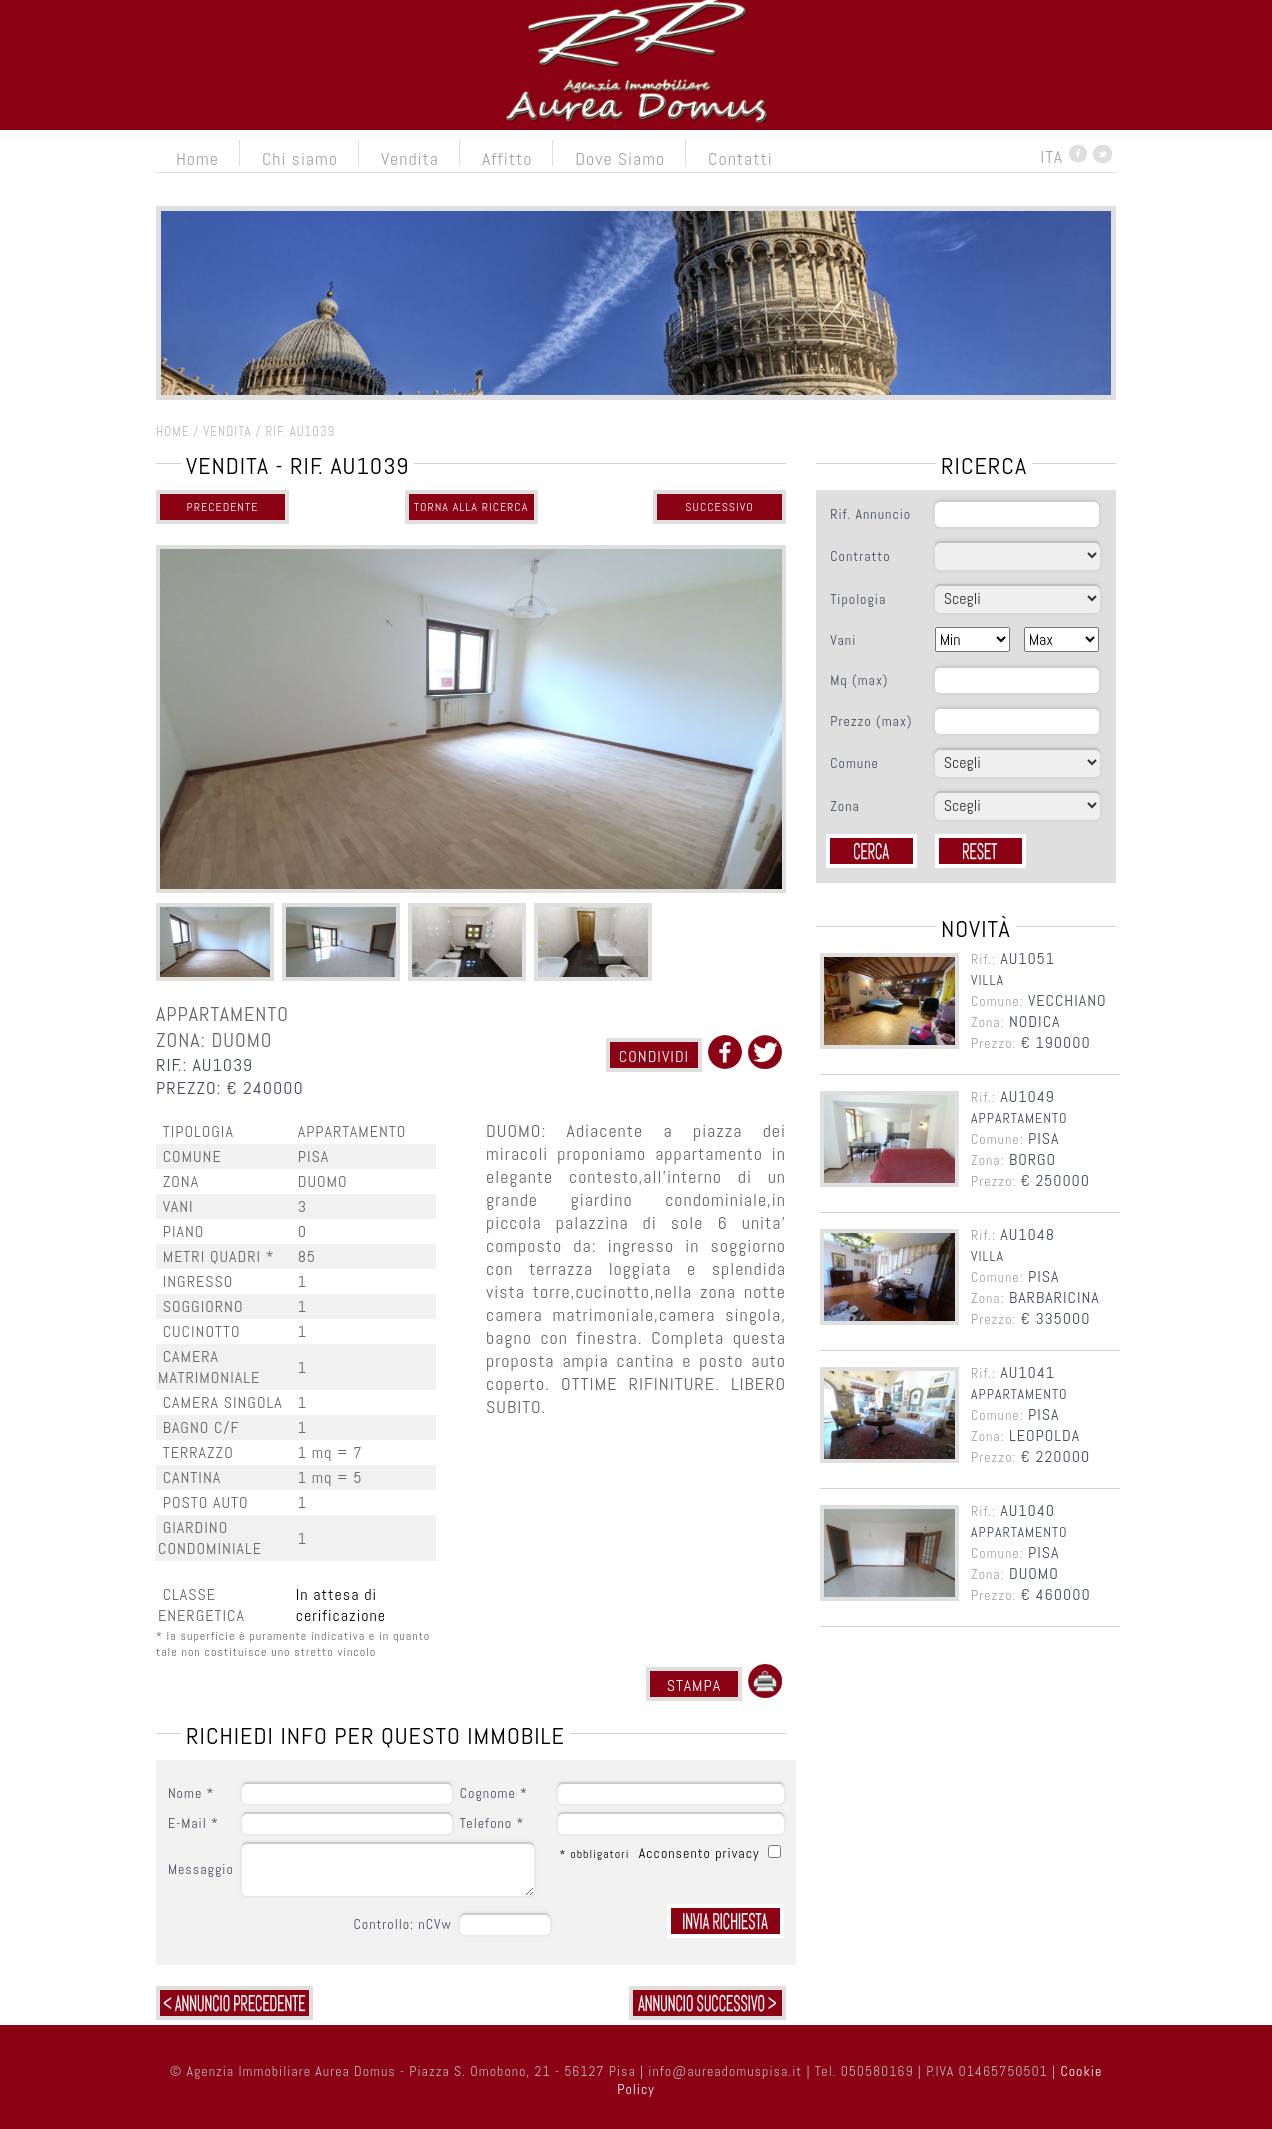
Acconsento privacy (701, 1853)
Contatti (740, 158)
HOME (172, 431)
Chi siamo (300, 158)
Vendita (410, 158)
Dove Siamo (620, 158)
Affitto (507, 158)
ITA (1051, 156)
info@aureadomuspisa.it (725, 2071)
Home (197, 158)
